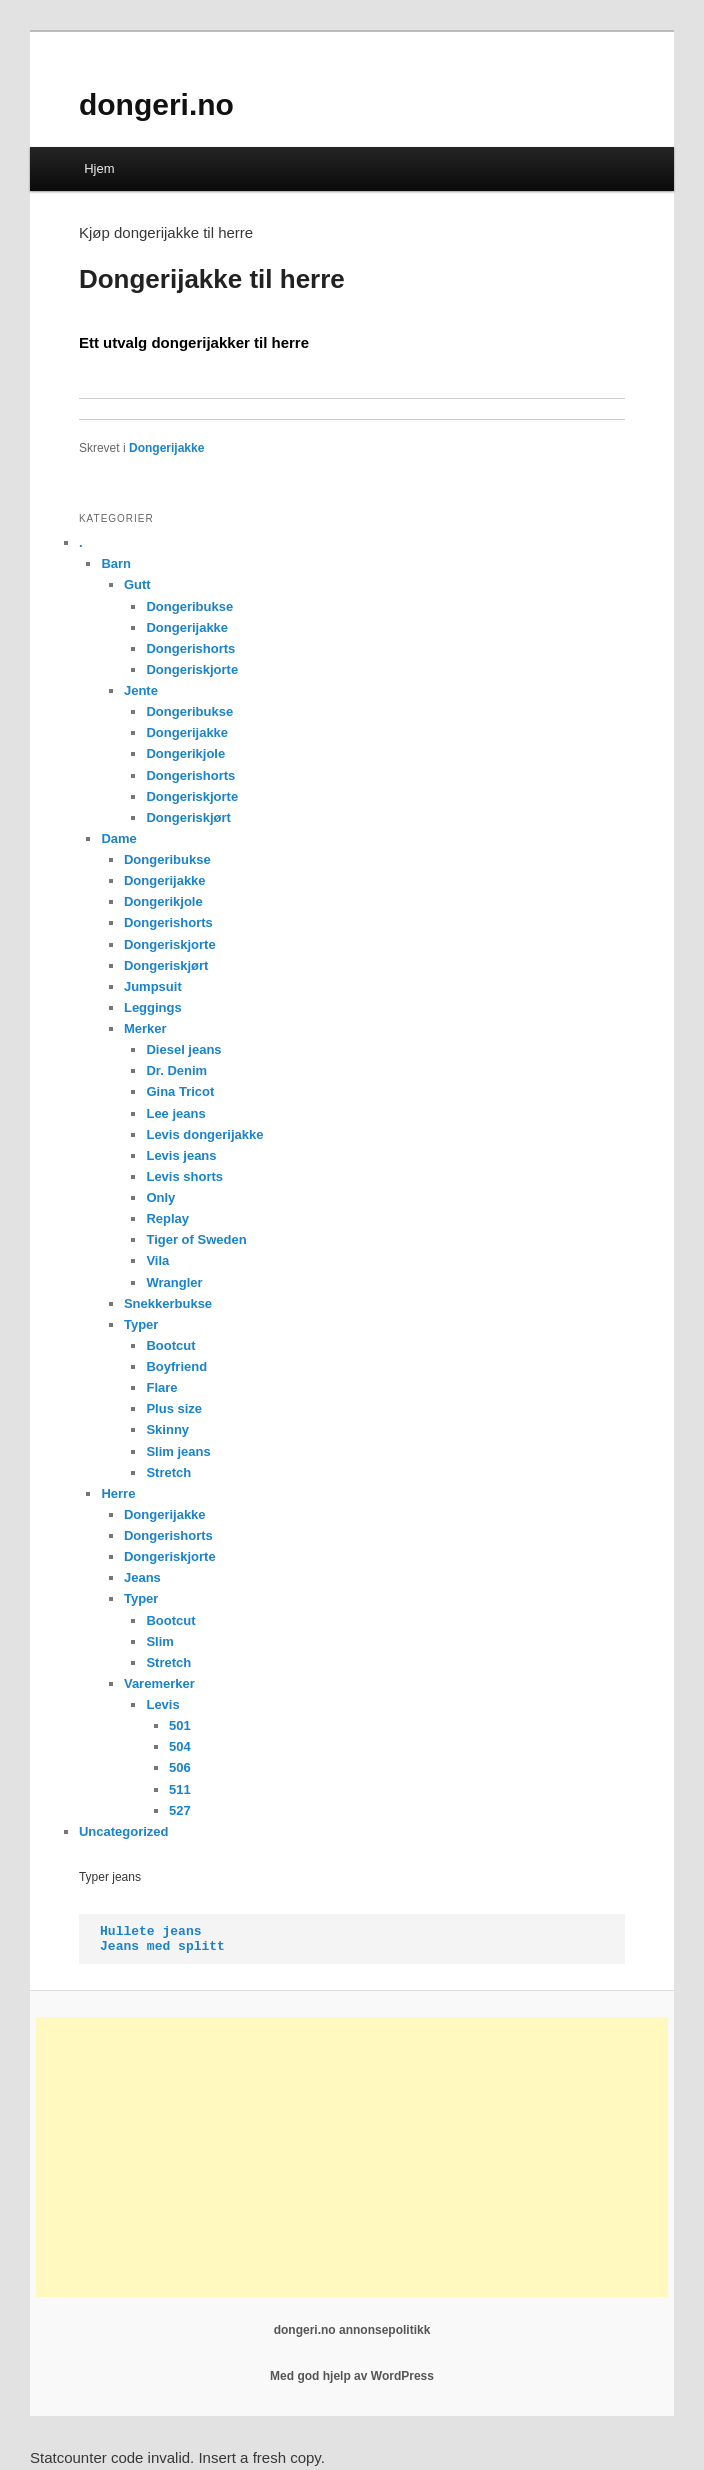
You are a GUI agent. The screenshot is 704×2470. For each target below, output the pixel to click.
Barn (116, 563)
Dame (118, 838)
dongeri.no (156, 104)
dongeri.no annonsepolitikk (352, 2330)
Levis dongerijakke (204, 1134)
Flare (161, 1387)
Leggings (153, 1007)
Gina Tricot (180, 1091)
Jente (141, 690)
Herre (118, 1493)
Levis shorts (184, 1176)
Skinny (167, 1429)
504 (180, 1746)
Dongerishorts (190, 648)
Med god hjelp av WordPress (352, 2376)
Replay (167, 1218)
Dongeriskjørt (188, 817)
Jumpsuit (153, 986)
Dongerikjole (185, 753)
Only (160, 1197)
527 (180, 1810)
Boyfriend (176, 1366)
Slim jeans (178, 1451)
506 (180, 1767)
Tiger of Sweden (196, 1239)
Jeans (142, 1577)
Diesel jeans (183, 1049)
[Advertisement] (352, 2157)
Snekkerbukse (168, 1303)
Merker (145, 1028)
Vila (157, 1260)
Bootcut (170, 1345)
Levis (162, 1704)
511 (180, 1789)
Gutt (137, 584)
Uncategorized (124, 1831)
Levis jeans (181, 1155)
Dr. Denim (176, 1070)
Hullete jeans (150, 1931)
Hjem (99, 168)
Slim (159, 1641)
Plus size (174, 1408)
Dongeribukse (189, 606)
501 (180, 1725)
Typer (141, 1324)
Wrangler (174, 1282)
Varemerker (159, 1683)
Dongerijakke (166, 448)
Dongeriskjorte (192, 669)
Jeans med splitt (162, 1946)
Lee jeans (175, 1113)
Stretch (168, 1472)
